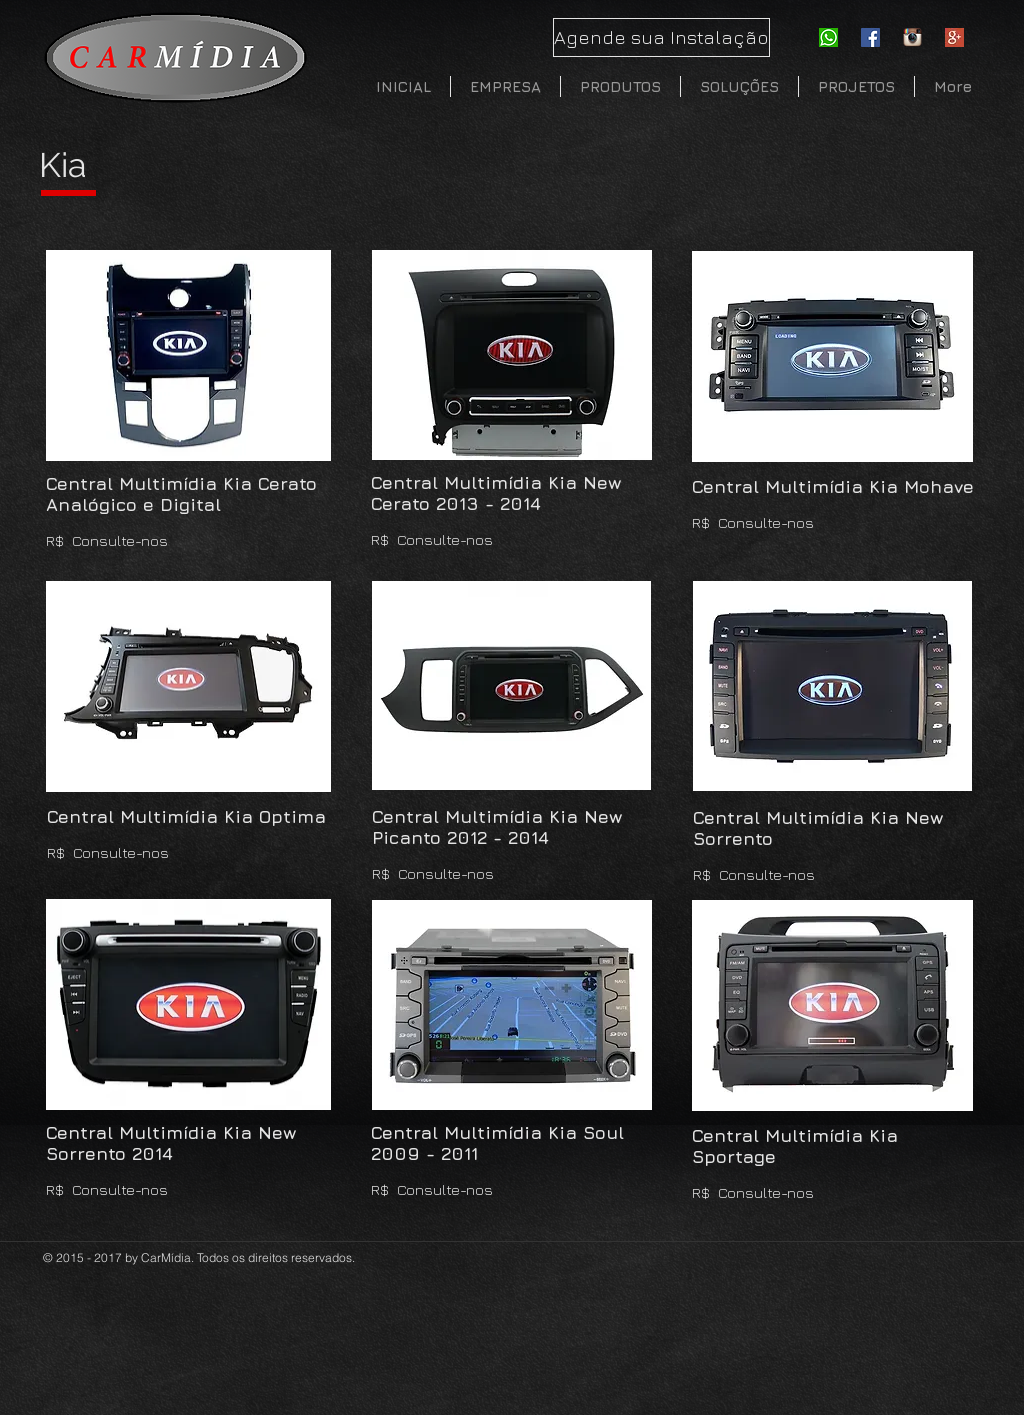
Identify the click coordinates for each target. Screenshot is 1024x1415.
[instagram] (912, 37)
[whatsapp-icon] (828, 37)
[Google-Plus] (954, 37)
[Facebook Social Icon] (870, 37)
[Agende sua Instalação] (661, 37)
